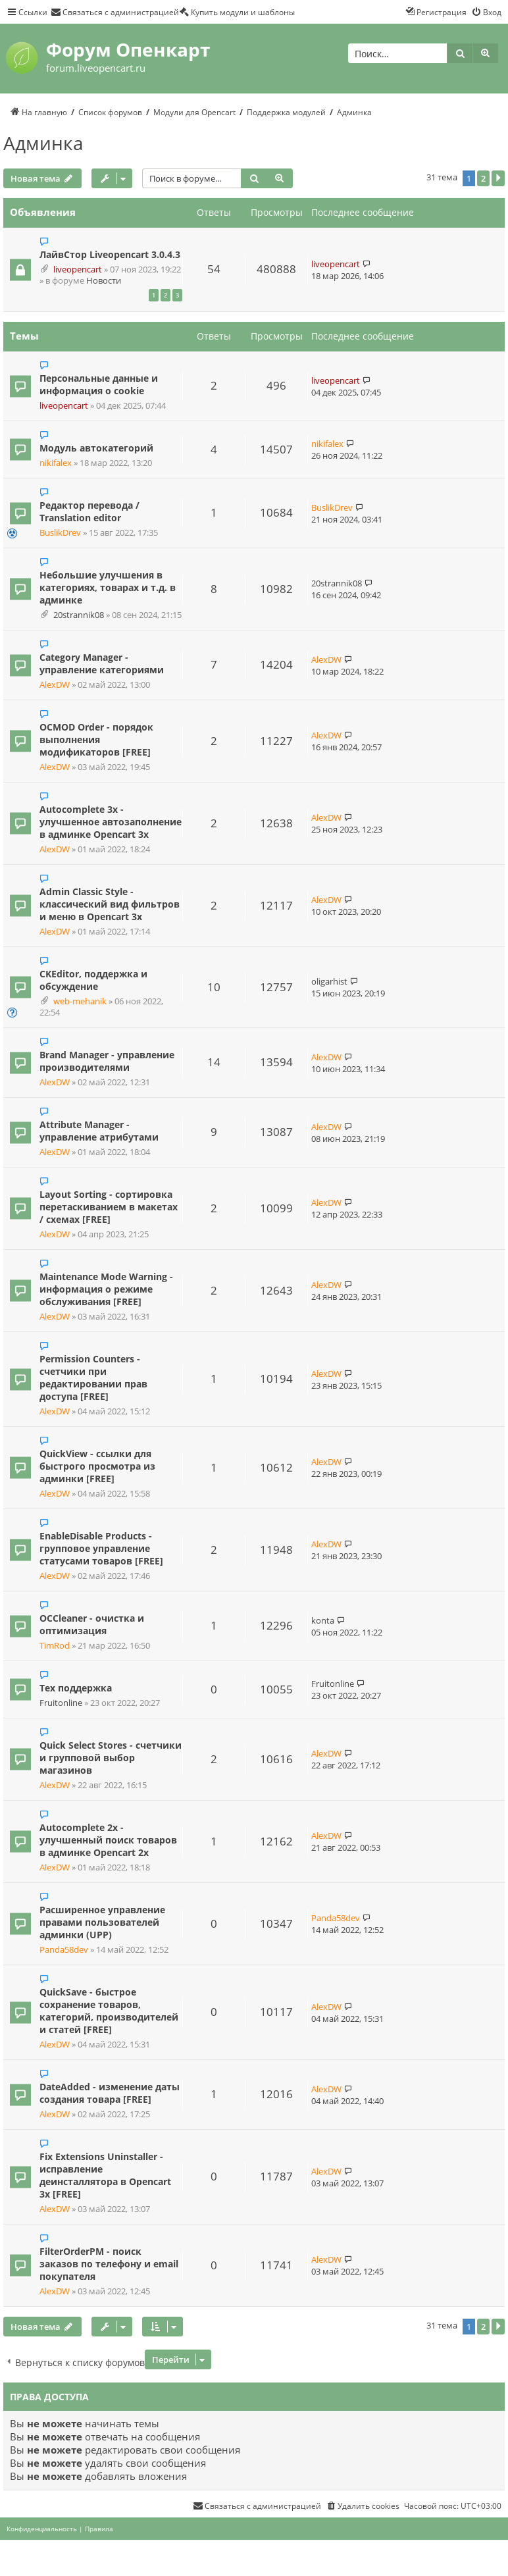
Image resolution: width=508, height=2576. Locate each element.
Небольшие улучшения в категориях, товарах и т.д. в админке (107, 587)
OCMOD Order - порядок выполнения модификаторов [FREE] (96, 739)
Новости (103, 280)
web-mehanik (80, 1001)
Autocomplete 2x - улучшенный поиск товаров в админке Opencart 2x (108, 1840)
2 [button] (483, 178)
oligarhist (329, 981)
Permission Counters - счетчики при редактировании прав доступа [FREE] (93, 1377)
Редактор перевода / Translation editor (89, 511)
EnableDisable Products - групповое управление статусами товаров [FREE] (101, 1548)
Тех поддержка (75, 1688)
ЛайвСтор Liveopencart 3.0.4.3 (109, 254)
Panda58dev (63, 1949)
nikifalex (55, 463)
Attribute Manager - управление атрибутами (99, 1130)
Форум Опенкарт (128, 49)
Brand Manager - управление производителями (106, 1060)
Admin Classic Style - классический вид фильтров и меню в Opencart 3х (109, 904)
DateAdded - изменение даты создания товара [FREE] (109, 2092)
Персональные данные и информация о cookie (98, 384)
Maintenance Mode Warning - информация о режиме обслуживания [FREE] (106, 1289)
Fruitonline (60, 1703)
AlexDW (54, 684)
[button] (498, 178)
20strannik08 (78, 615)
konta (322, 1620)
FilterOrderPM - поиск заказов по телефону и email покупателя (108, 2263)
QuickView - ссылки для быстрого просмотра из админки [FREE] (97, 1466)
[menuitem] (115, 12)
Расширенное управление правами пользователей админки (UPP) (102, 1922)
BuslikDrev (60, 532)
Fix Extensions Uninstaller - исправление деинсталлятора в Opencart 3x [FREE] (105, 2175)
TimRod (54, 1645)
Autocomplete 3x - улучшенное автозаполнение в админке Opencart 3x (110, 821)
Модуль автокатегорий (96, 448)
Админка (43, 142)
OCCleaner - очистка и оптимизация (91, 1624)
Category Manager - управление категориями (101, 663)
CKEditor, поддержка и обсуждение (93, 979)
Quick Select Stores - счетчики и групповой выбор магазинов (110, 1757)
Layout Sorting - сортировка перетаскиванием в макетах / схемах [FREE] (108, 1206)
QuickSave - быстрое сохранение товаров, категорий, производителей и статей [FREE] (108, 2011)
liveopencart (77, 269)
